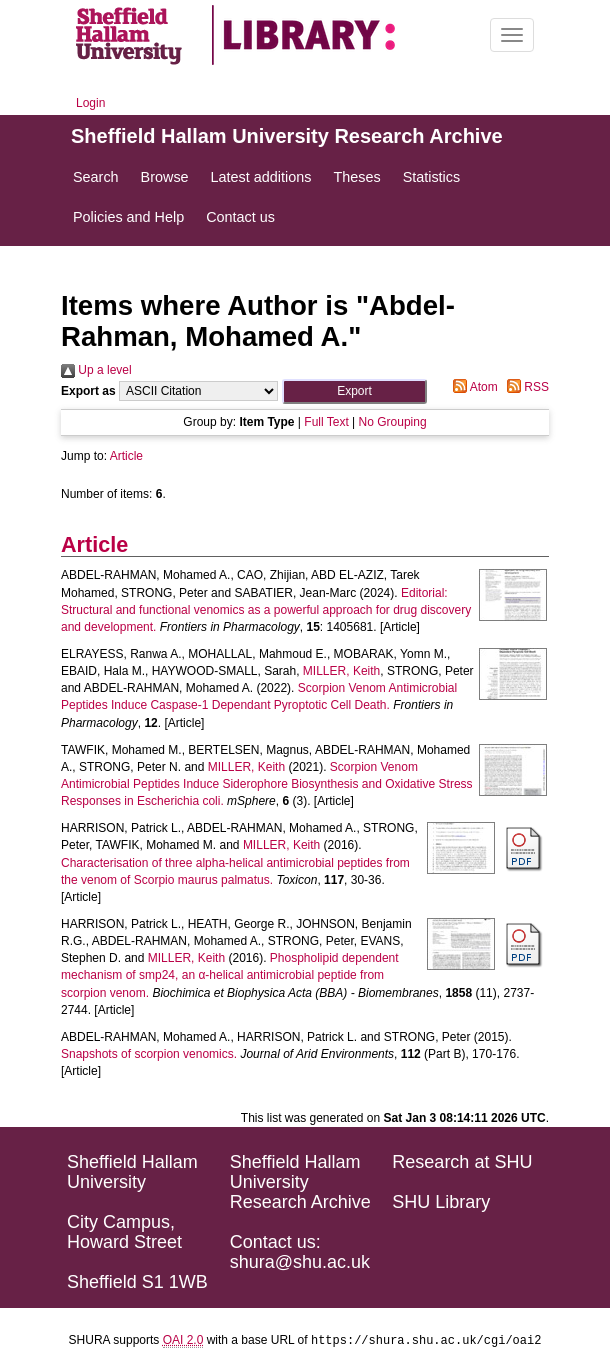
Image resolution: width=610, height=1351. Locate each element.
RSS (525, 387)
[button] (354, 391)
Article (126, 456)
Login (90, 103)
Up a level (96, 370)
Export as (88, 391)
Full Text (326, 422)
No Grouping (393, 422)
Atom (472, 387)
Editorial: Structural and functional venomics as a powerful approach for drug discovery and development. (266, 610)
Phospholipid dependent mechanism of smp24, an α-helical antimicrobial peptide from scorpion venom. (230, 975)
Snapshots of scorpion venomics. (149, 1054)
